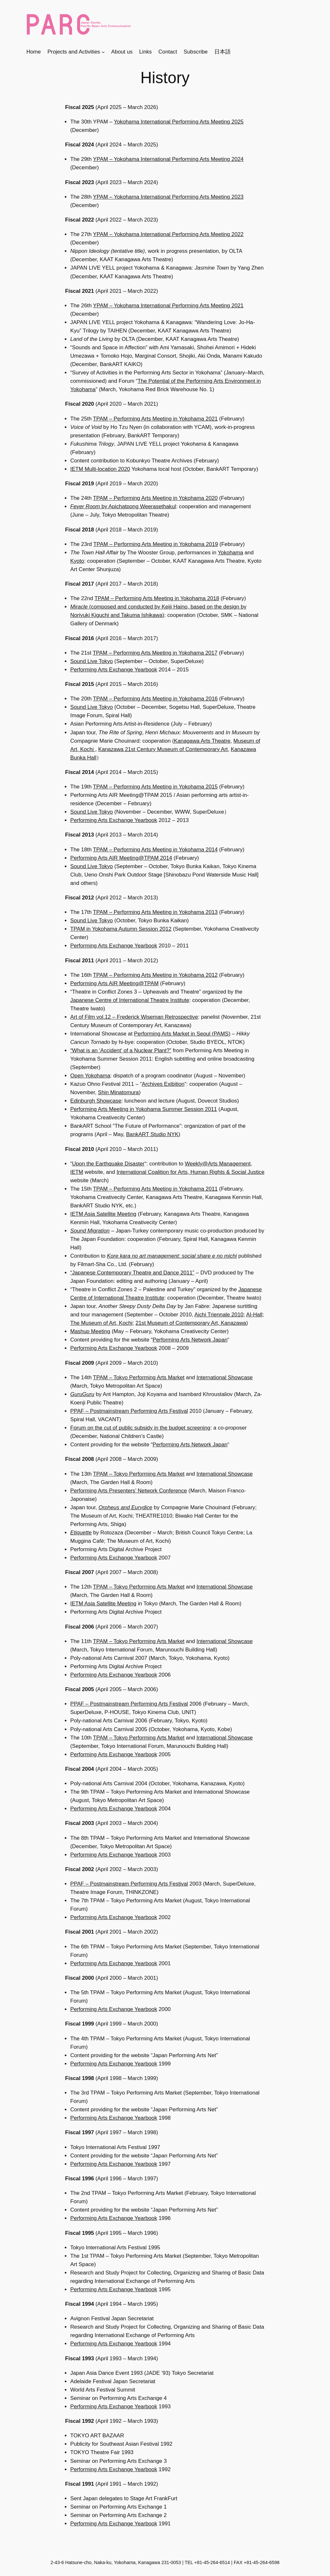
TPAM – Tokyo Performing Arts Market (139, 1377)
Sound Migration (90, 1231)
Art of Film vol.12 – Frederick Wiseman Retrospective (134, 1017)
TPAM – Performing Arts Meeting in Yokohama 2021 (155, 419)
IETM (76, 1172)
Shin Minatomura (118, 1092)
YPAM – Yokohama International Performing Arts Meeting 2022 (168, 234)
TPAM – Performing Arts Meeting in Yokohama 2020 (155, 498)
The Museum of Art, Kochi (101, 1323)
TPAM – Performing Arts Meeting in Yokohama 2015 (155, 787)
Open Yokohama (90, 1076)
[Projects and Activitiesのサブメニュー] (103, 52)
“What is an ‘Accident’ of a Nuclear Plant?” (120, 1050)
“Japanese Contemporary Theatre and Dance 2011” (132, 1273)
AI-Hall (254, 1315)
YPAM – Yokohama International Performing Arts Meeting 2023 (168, 197)
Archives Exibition (163, 1084)
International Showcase (225, 1377)
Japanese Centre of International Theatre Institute (129, 1000)
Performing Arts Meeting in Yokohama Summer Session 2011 (143, 1109)
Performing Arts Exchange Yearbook (113, 670)
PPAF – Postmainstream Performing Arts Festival (129, 1411)
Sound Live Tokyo (91, 661)
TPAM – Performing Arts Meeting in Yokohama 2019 (155, 544)
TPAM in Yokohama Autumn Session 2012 (120, 929)
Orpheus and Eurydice (125, 1507)
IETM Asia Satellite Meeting (103, 1214)
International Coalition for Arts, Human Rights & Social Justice (191, 1172)
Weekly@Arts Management (217, 1164)
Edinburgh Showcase (95, 1101)
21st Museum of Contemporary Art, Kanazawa (190, 1323)
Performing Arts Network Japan (190, 1340)
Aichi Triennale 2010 (218, 1315)
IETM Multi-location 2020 (100, 469)
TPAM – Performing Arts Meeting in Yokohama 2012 (155, 975)
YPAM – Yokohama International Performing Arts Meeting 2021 (168, 305)
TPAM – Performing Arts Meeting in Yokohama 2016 (155, 699)
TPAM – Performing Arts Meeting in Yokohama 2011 (155, 1189)
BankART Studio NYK (152, 1134)
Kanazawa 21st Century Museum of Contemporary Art (163, 749)
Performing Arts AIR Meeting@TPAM (114, 983)
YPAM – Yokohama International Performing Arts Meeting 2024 (168, 159)
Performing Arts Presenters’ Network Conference (128, 1491)
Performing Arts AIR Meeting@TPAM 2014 (121, 858)
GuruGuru (82, 1394)
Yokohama (230, 553)
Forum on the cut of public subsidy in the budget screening (140, 1428)
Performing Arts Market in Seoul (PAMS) (182, 1034)
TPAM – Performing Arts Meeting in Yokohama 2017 (155, 653)
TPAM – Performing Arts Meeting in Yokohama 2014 (155, 850)
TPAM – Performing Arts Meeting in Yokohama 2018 (156, 598)
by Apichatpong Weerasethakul (123, 506)
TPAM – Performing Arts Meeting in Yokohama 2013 (155, 912)
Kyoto (77, 561)
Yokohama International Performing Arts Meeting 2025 (178, 122)
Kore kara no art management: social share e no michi (172, 1256)
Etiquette (81, 1533)
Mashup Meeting (90, 1331)
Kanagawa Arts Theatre (202, 741)
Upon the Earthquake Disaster (108, 1164)
